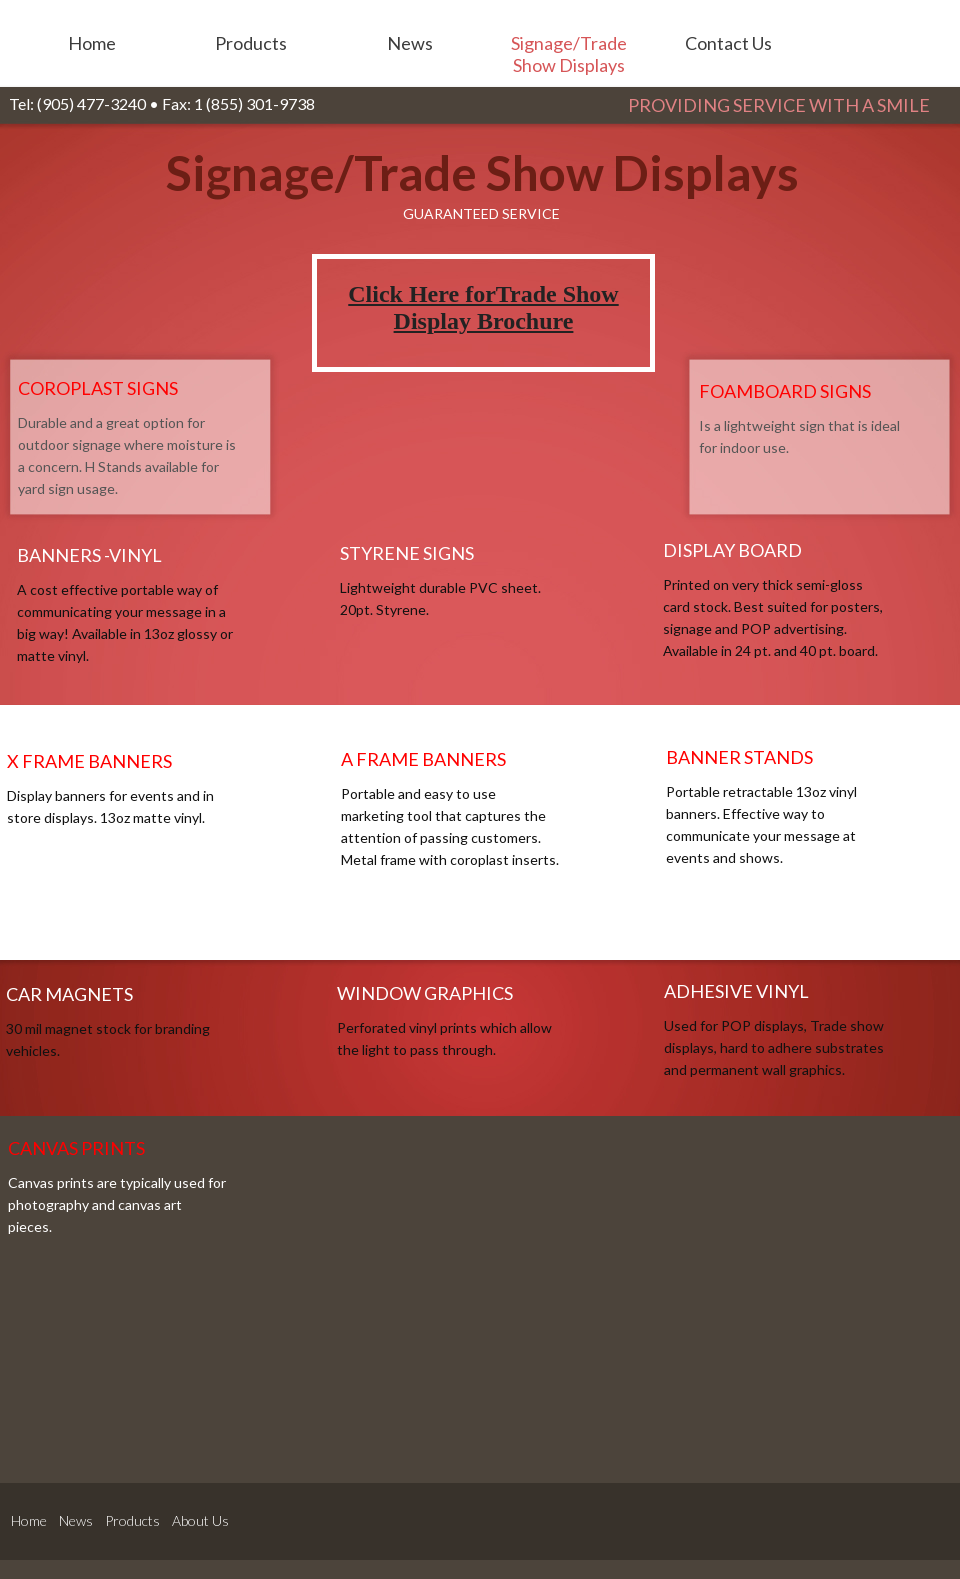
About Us (200, 1520)
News (76, 1520)
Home (29, 1520)
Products (132, 1520)
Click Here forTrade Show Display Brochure (483, 307)
